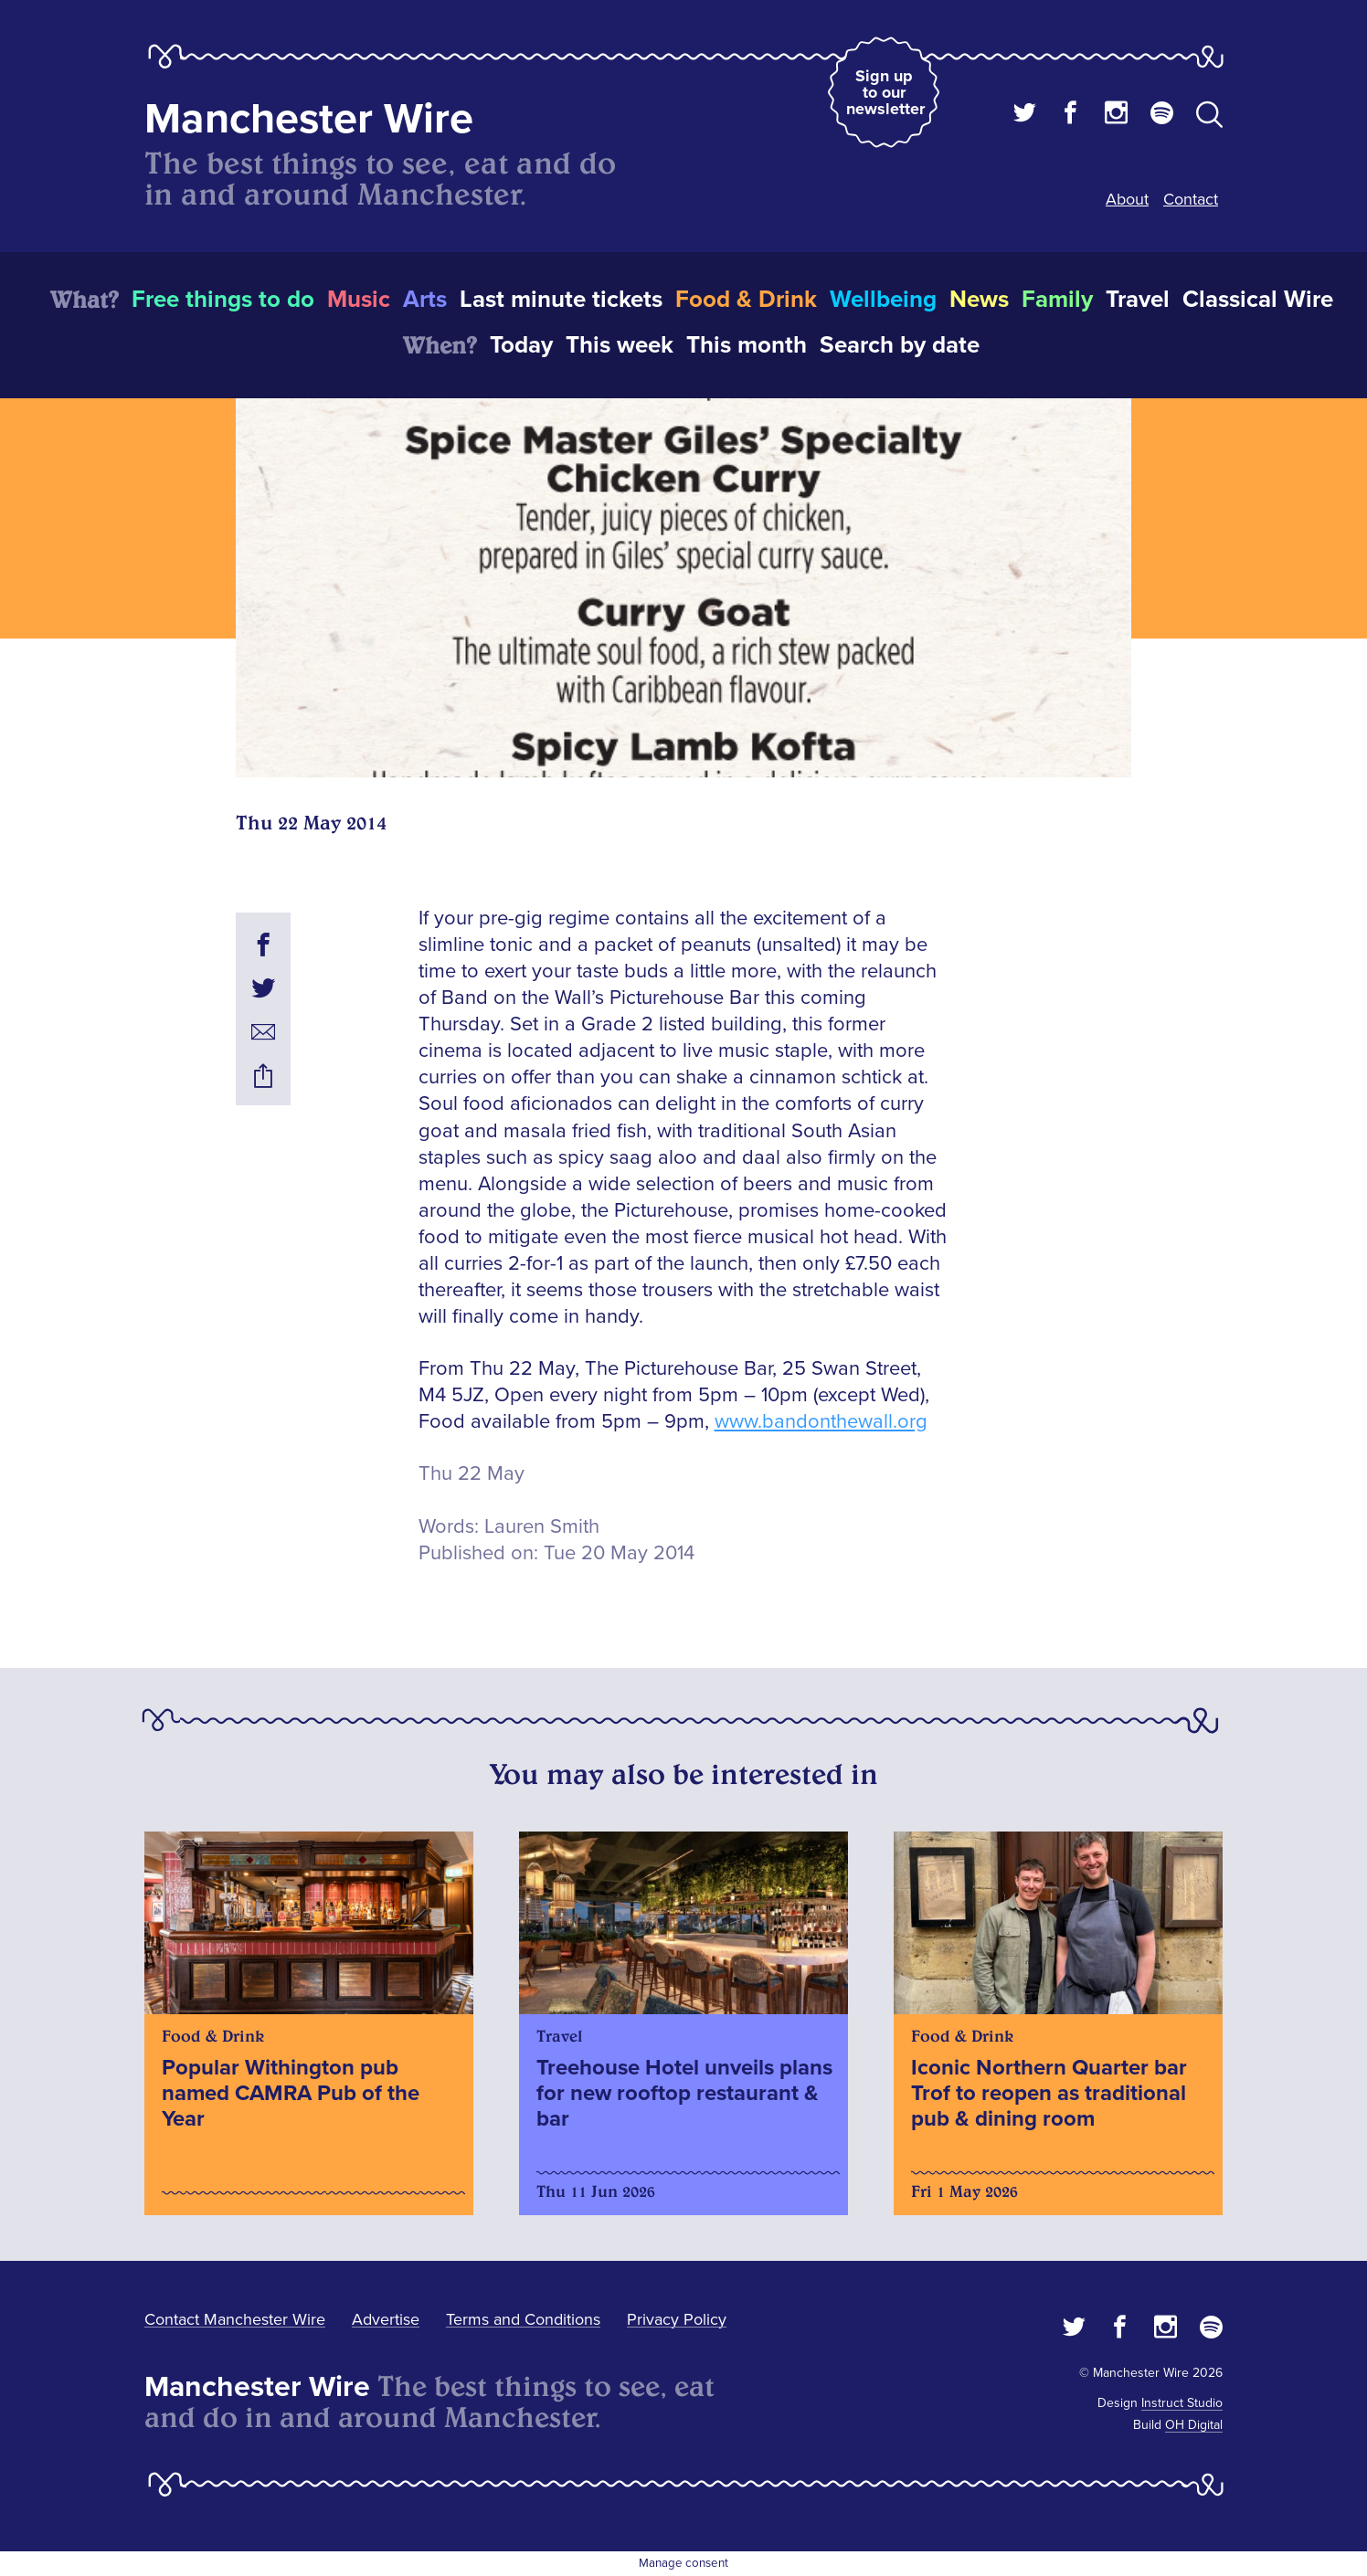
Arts (425, 299)
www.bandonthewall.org (821, 1421)
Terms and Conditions (523, 2319)
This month (746, 345)
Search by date (900, 345)
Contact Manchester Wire (234, 2319)
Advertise (385, 2319)
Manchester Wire (308, 119)
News (979, 299)
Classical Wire (1257, 299)
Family (1057, 299)
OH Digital (1194, 2425)
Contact (1190, 199)
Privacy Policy (676, 2319)
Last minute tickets (561, 299)
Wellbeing (883, 299)
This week (619, 345)
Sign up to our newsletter (885, 92)
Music (358, 299)
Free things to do (223, 299)
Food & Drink (746, 299)
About (1127, 199)
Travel (1138, 299)
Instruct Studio (1182, 2403)
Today (521, 345)
